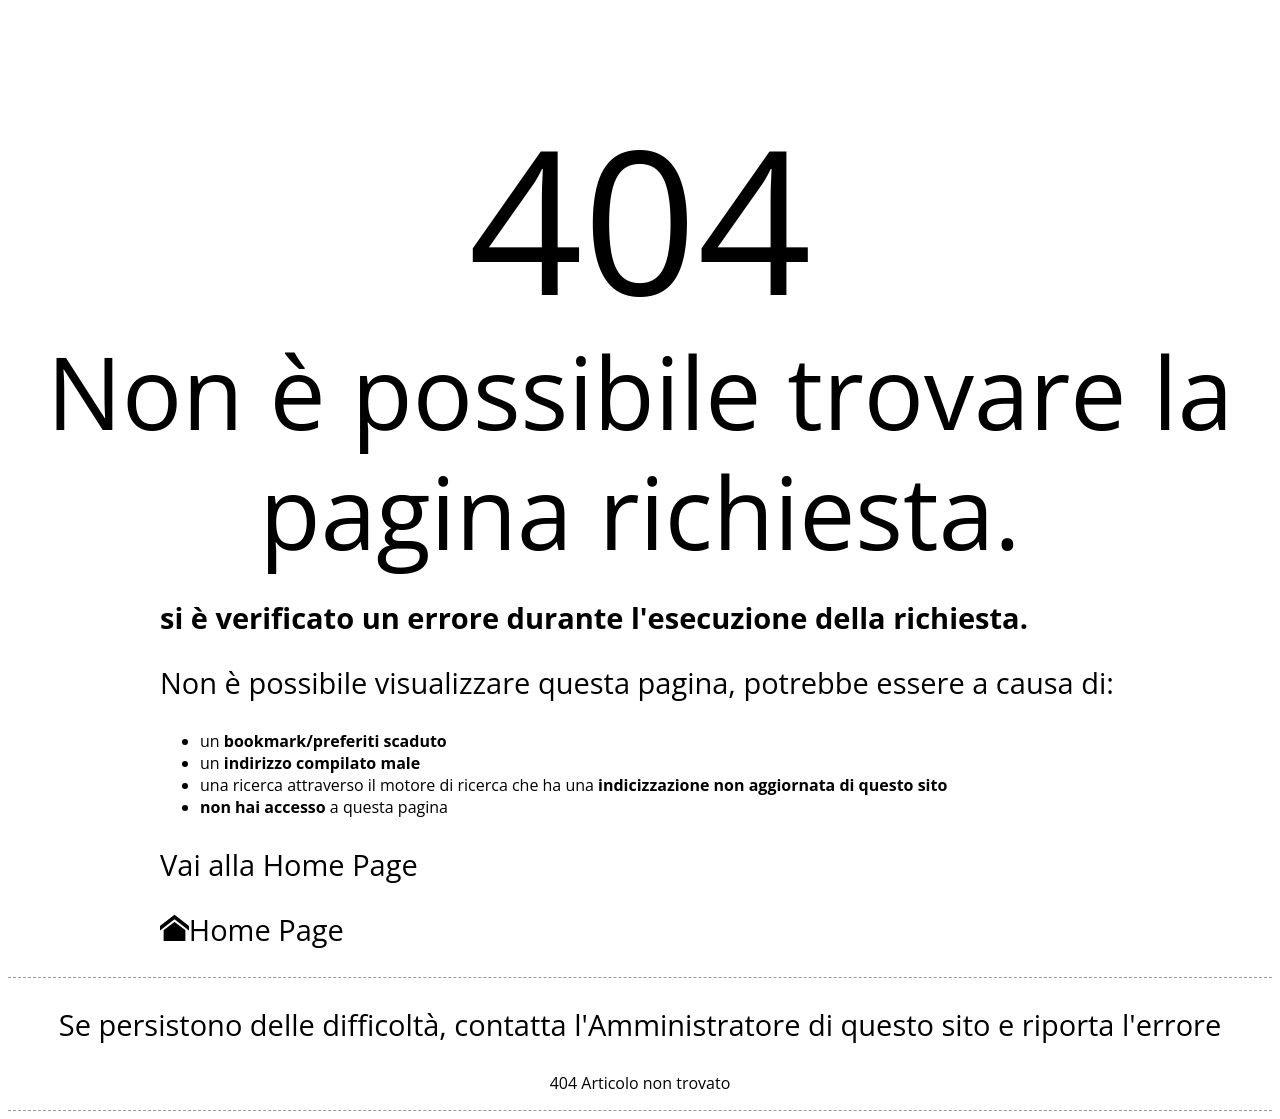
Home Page (252, 929)
